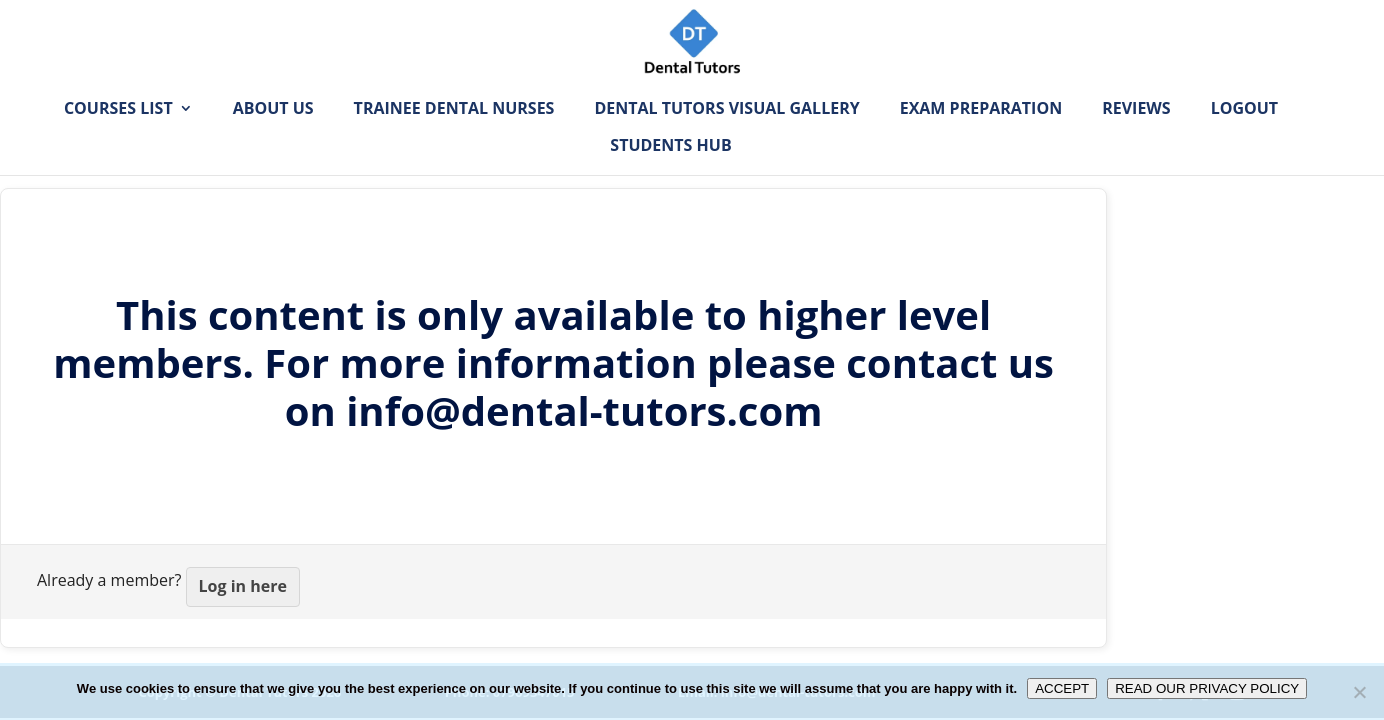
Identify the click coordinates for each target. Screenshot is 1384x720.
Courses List (118, 139)
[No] (1359, 692)
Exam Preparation (981, 139)
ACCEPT (1062, 688)
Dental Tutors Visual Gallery (726, 139)
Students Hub (670, 176)
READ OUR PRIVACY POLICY (1207, 688)
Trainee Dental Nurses (454, 139)
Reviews (1136, 139)
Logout (1244, 139)
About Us (273, 139)
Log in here (243, 586)
